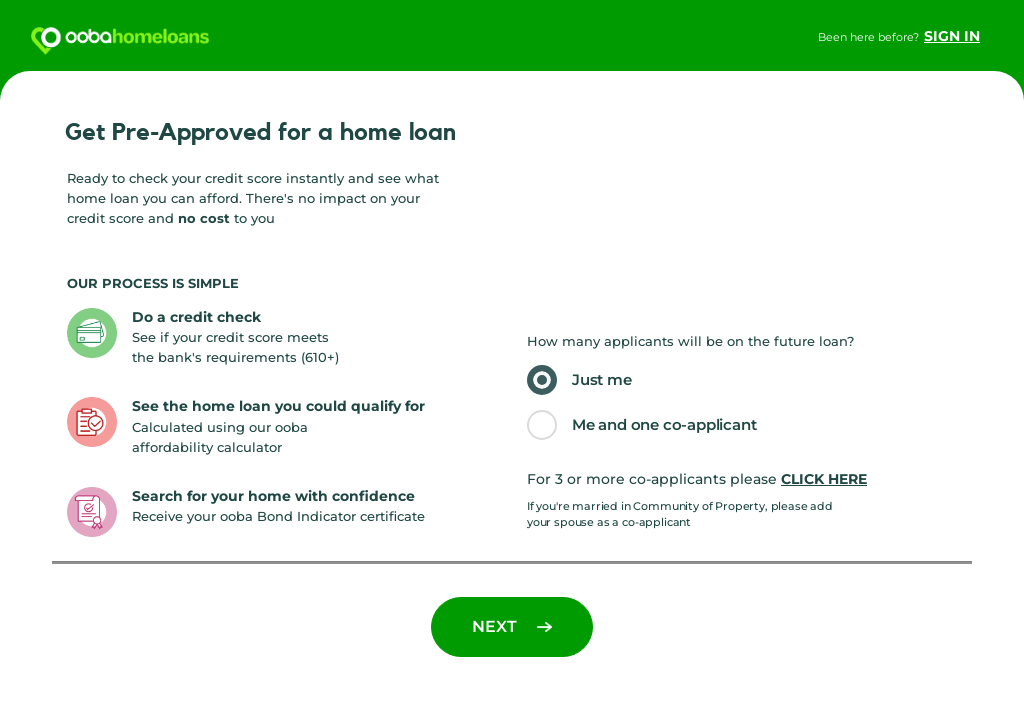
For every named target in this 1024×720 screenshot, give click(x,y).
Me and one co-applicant (664, 424)
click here (824, 479)
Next (512, 626)
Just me (602, 379)
